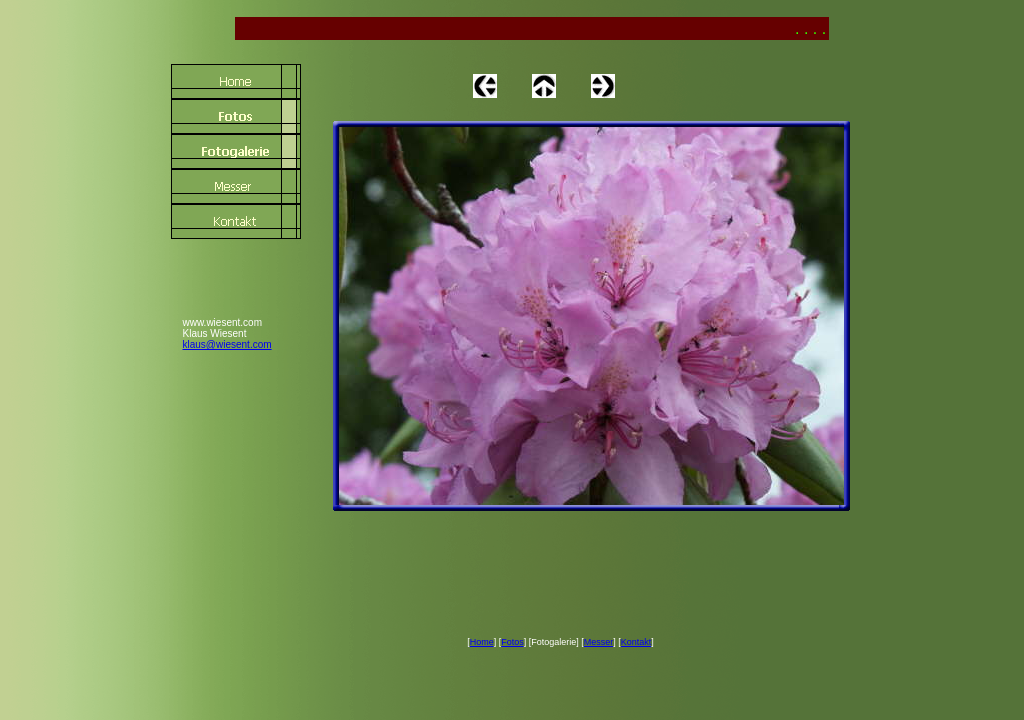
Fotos (512, 642)
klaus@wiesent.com (227, 344)
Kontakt (636, 642)
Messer (599, 642)
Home (482, 642)
